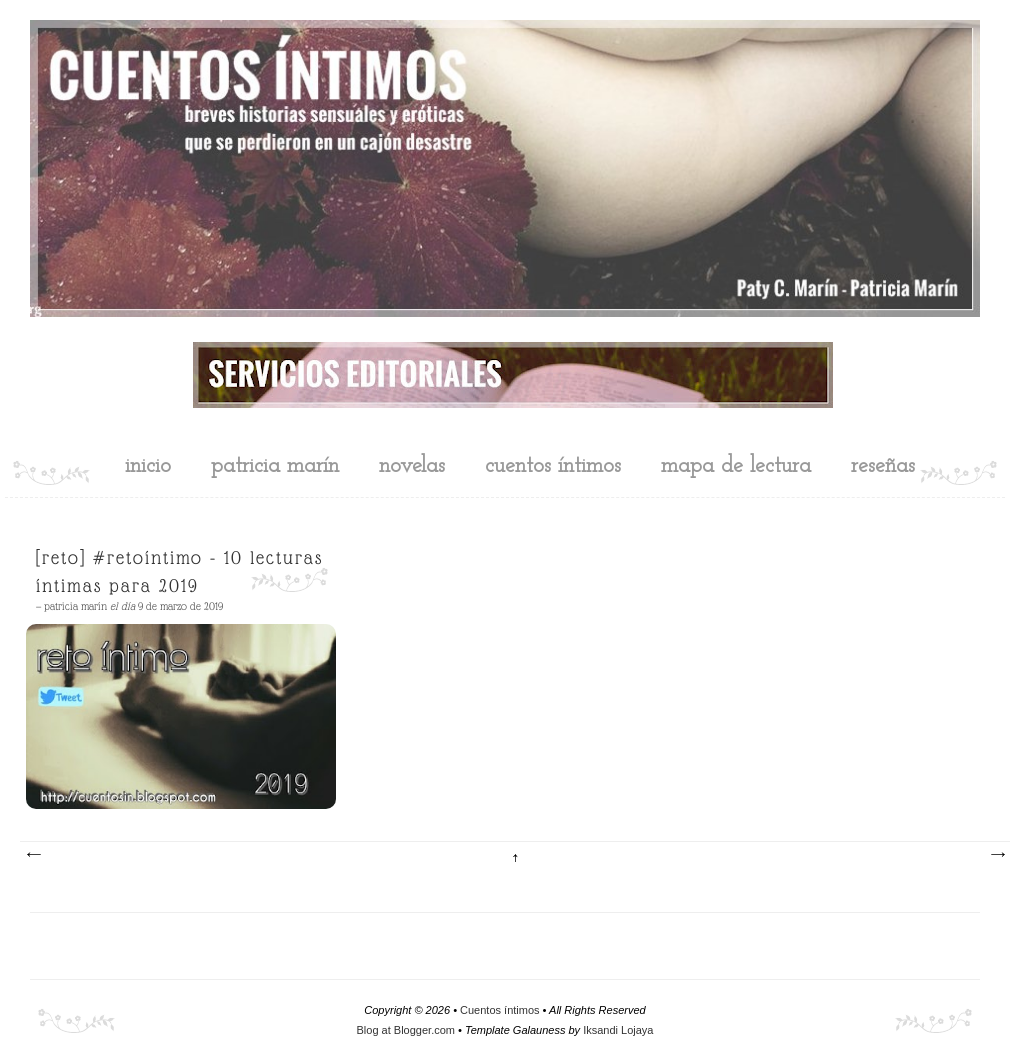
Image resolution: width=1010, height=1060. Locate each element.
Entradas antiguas (997, 855)
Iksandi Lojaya (618, 1030)
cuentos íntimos (553, 466)
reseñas (883, 466)
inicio (148, 466)
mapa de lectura (736, 466)
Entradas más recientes (33, 855)
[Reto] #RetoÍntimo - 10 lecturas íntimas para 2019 (179, 571)
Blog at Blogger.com (406, 1030)
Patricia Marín (275, 466)
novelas (412, 466)
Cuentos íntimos (499, 1010)
